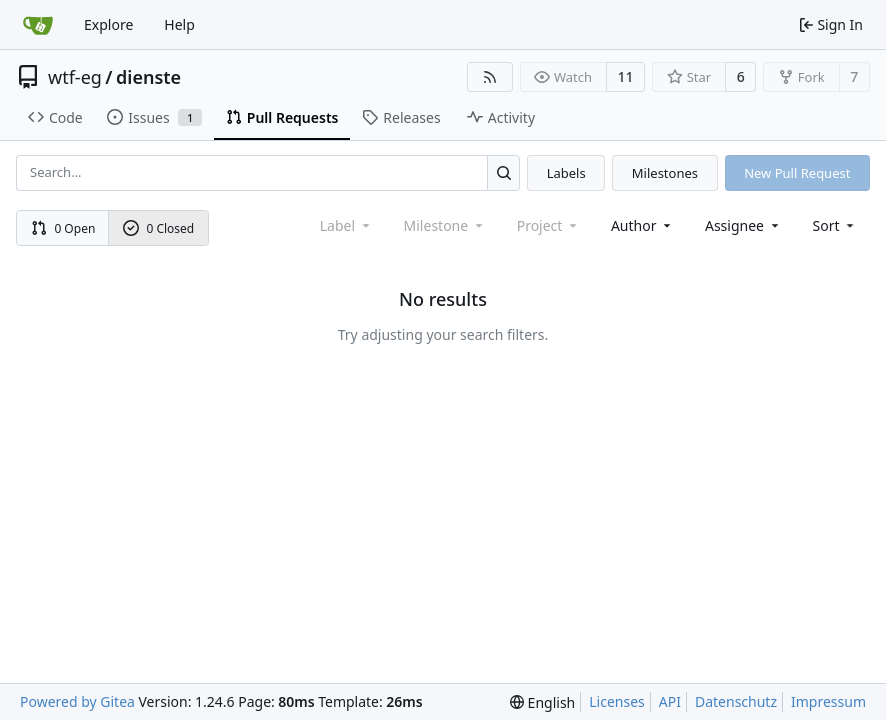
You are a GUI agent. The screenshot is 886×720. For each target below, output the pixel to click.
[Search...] (503, 172)
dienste (148, 77)
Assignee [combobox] (743, 225)
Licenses (617, 701)
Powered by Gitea (77, 701)
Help (179, 24)
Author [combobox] (642, 225)
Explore (108, 24)
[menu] (835, 225)
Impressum (828, 701)
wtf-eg (75, 77)
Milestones (665, 173)
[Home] (38, 25)
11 (626, 76)
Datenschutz (736, 701)
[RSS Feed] (490, 77)
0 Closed (159, 228)
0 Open (63, 228)
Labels (566, 173)
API (670, 701)
